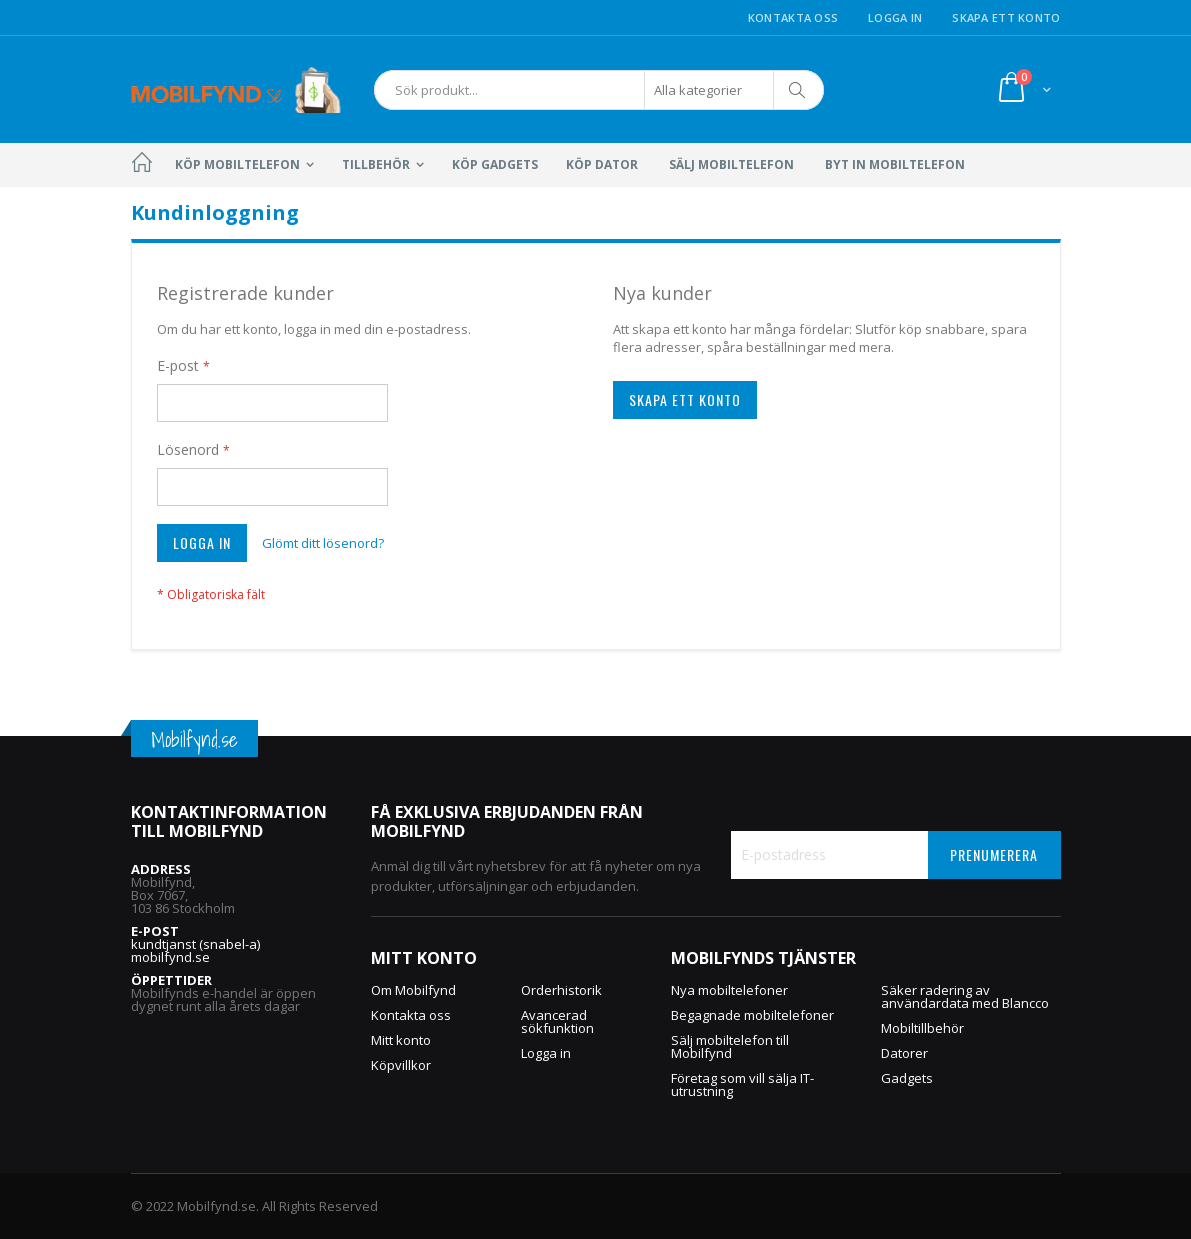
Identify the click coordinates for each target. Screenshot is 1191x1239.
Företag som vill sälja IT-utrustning (742, 1084)
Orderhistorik (561, 990)
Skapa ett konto (1006, 17)
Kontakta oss (793, 17)
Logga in (895, 17)
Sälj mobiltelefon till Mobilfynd (730, 1046)
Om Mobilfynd (413, 990)
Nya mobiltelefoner (729, 990)
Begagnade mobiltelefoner (752, 1015)
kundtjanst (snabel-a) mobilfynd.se (195, 950)
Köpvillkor (401, 1065)
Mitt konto (401, 1040)
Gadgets (907, 1078)
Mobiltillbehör (922, 1028)
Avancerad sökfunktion (557, 1021)
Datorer (904, 1053)
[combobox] (599, 90)
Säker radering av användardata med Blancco (965, 996)
